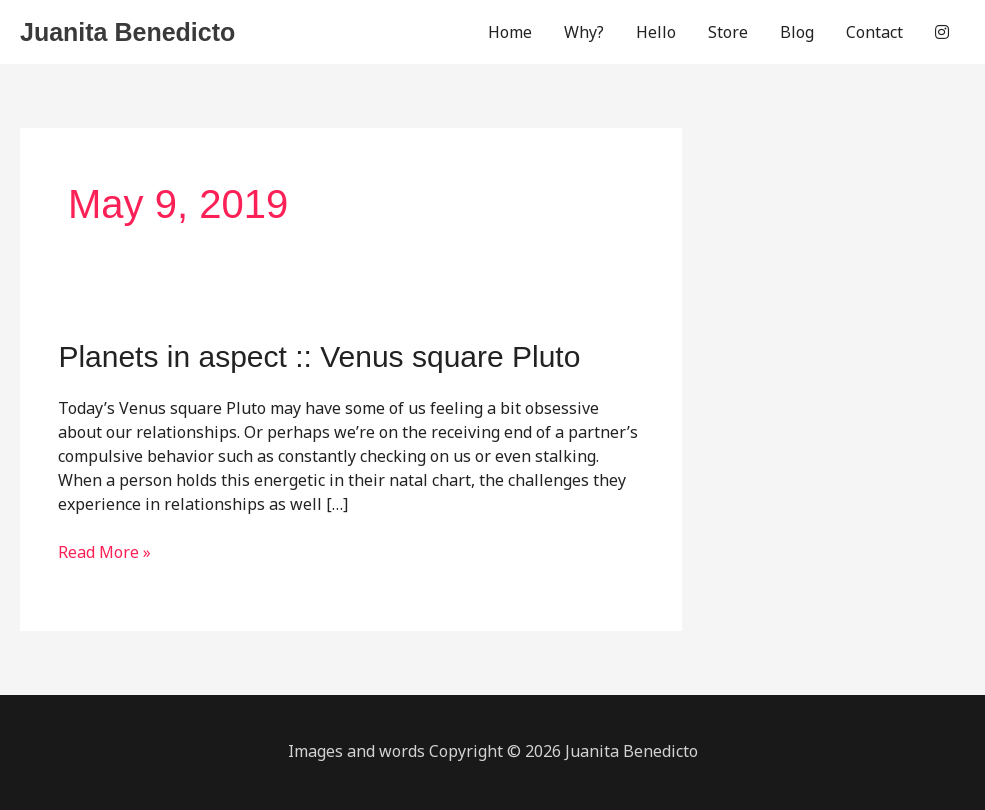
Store (728, 32)
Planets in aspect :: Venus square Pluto (319, 356)
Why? (584, 32)
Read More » (104, 552)
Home (510, 32)
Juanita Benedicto (127, 32)
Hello (656, 32)
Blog (797, 32)
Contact (874, 32)
